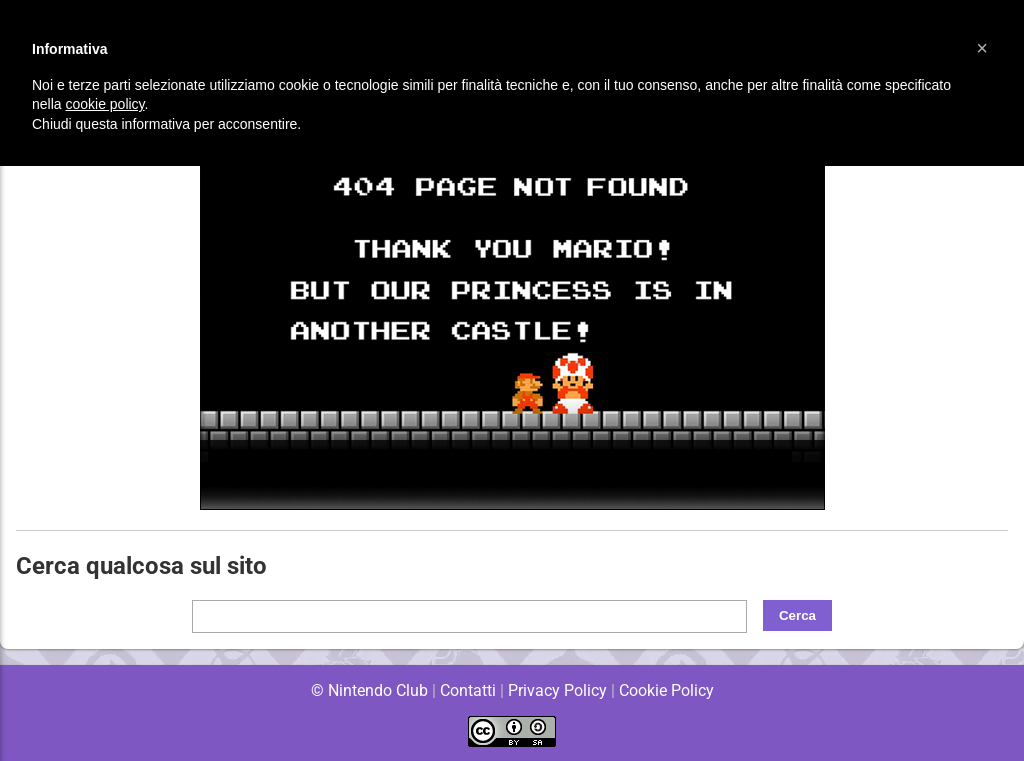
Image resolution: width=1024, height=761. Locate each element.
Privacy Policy (557, 690)
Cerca (797, 615)
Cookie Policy (666, 690)
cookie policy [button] (104, 104)
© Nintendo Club (368, 690)
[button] (982, 48)
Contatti (467, 690)
